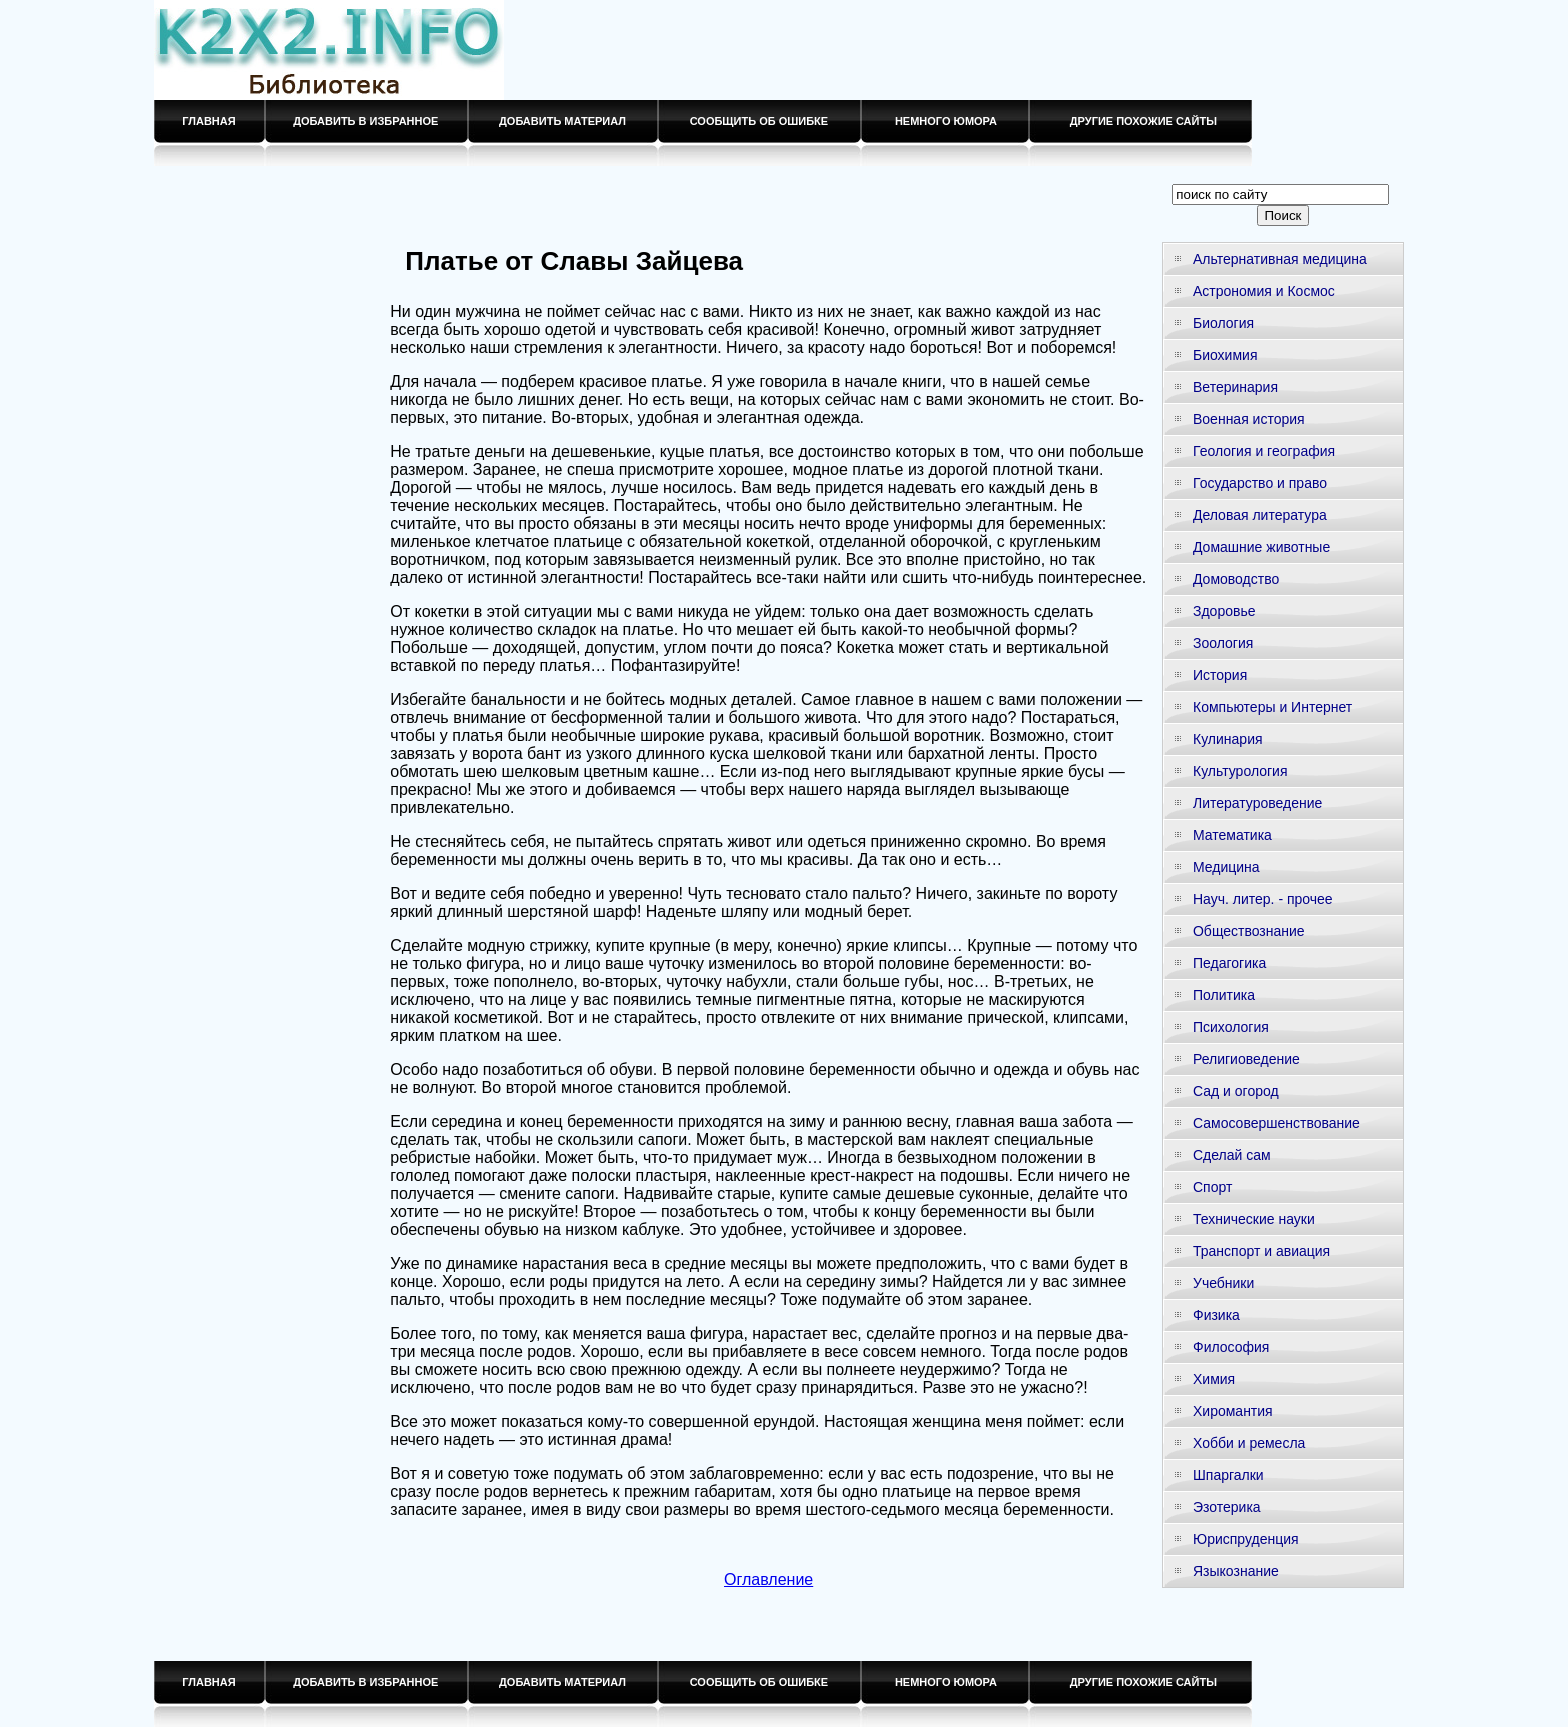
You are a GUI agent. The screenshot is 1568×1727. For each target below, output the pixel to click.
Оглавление (768, 1579)
